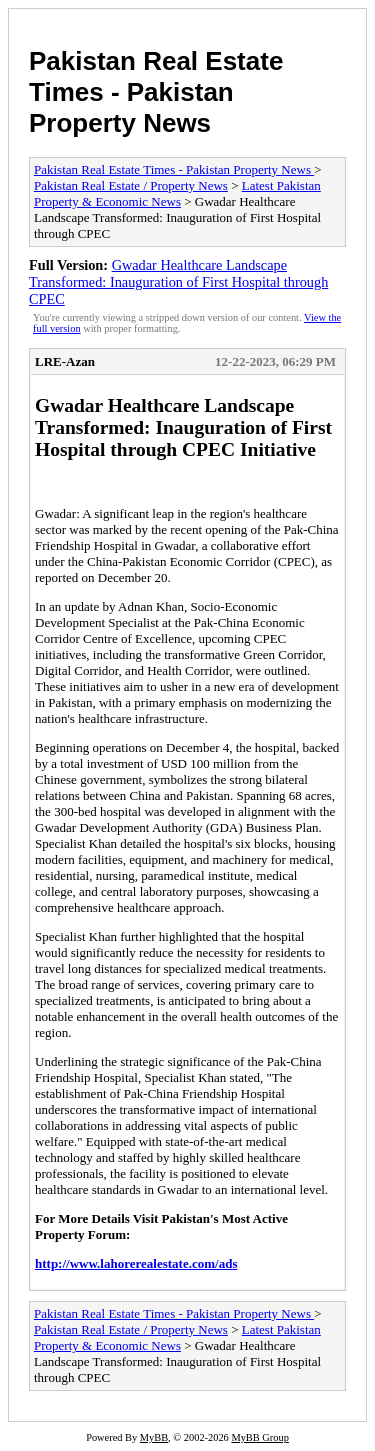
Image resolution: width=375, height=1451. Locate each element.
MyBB (154, 1437)
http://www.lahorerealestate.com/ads (136, 1263)
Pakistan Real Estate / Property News (131, 185)
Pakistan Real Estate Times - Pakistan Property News (156, 92)
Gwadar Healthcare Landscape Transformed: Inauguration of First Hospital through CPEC (178, 282)
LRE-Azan (65, 361)
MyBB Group (259, 1437)
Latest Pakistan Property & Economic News (177, 193)
